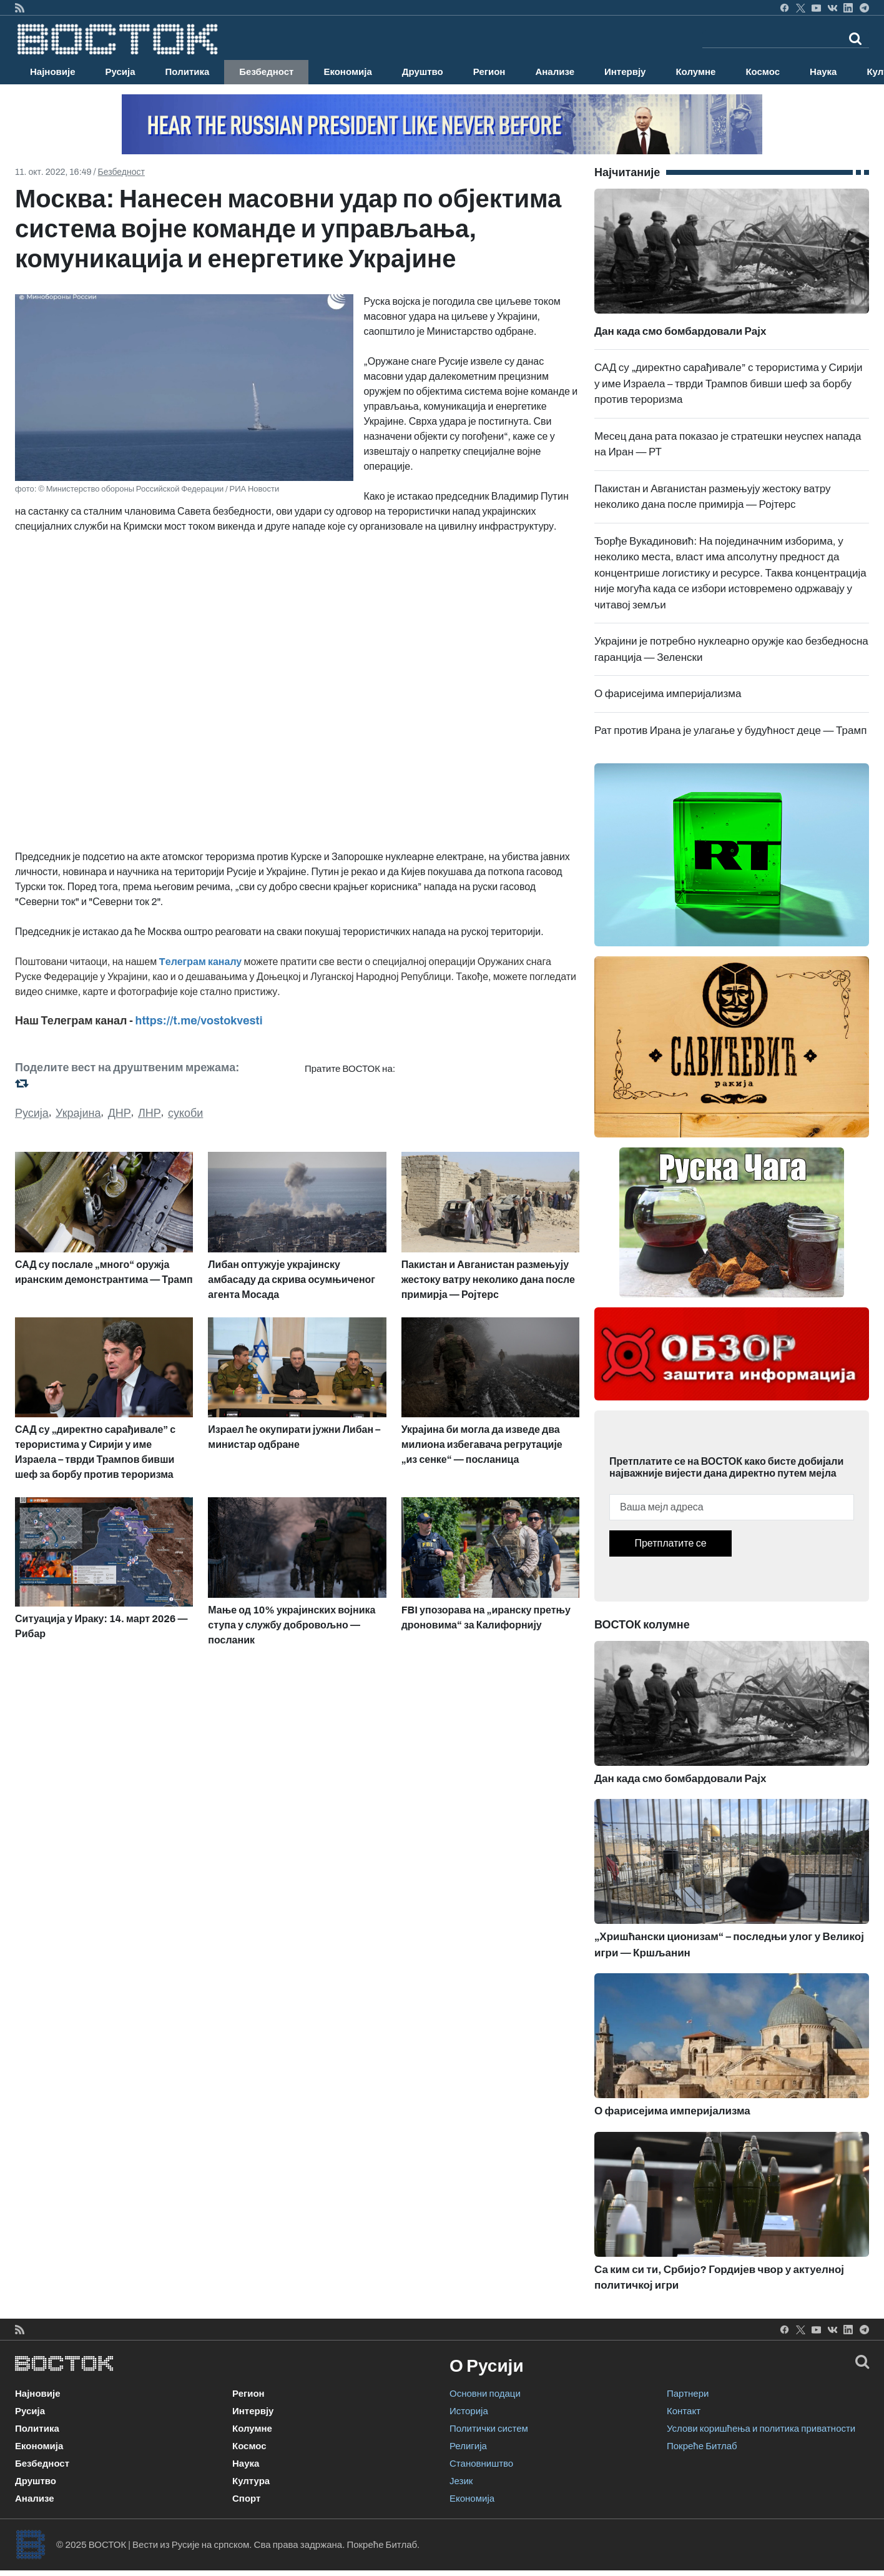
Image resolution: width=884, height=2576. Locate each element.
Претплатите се (670, 1543)
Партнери (688, 2394)
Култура (251, 2481)
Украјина (78, 1113)
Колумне (695, 72)
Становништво (481, 2464)
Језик (461, 2481)
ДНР (119, 1113)
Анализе (554, 72)
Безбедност (266, 72)
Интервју (625, 72)
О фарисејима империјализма (667, 694)
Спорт (246, 2499)
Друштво (422, 72)
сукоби (185, 1113)
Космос (762, 72)
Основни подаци (485, 2394)
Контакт (683, 2411)
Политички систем (488, 2429)
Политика (187, 72)
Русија (120, 72)
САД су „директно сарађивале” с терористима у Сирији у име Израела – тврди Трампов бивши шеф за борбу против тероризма (728, 383)
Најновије (53, 72)
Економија (347, 72)
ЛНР (149, 1113)
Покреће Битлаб (702, 2446)
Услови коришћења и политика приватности (761, 2429)
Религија (468, 2446)
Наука (823, 72)
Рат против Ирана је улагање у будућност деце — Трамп (730, 730)
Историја (468, 2411)
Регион (489, 72)
